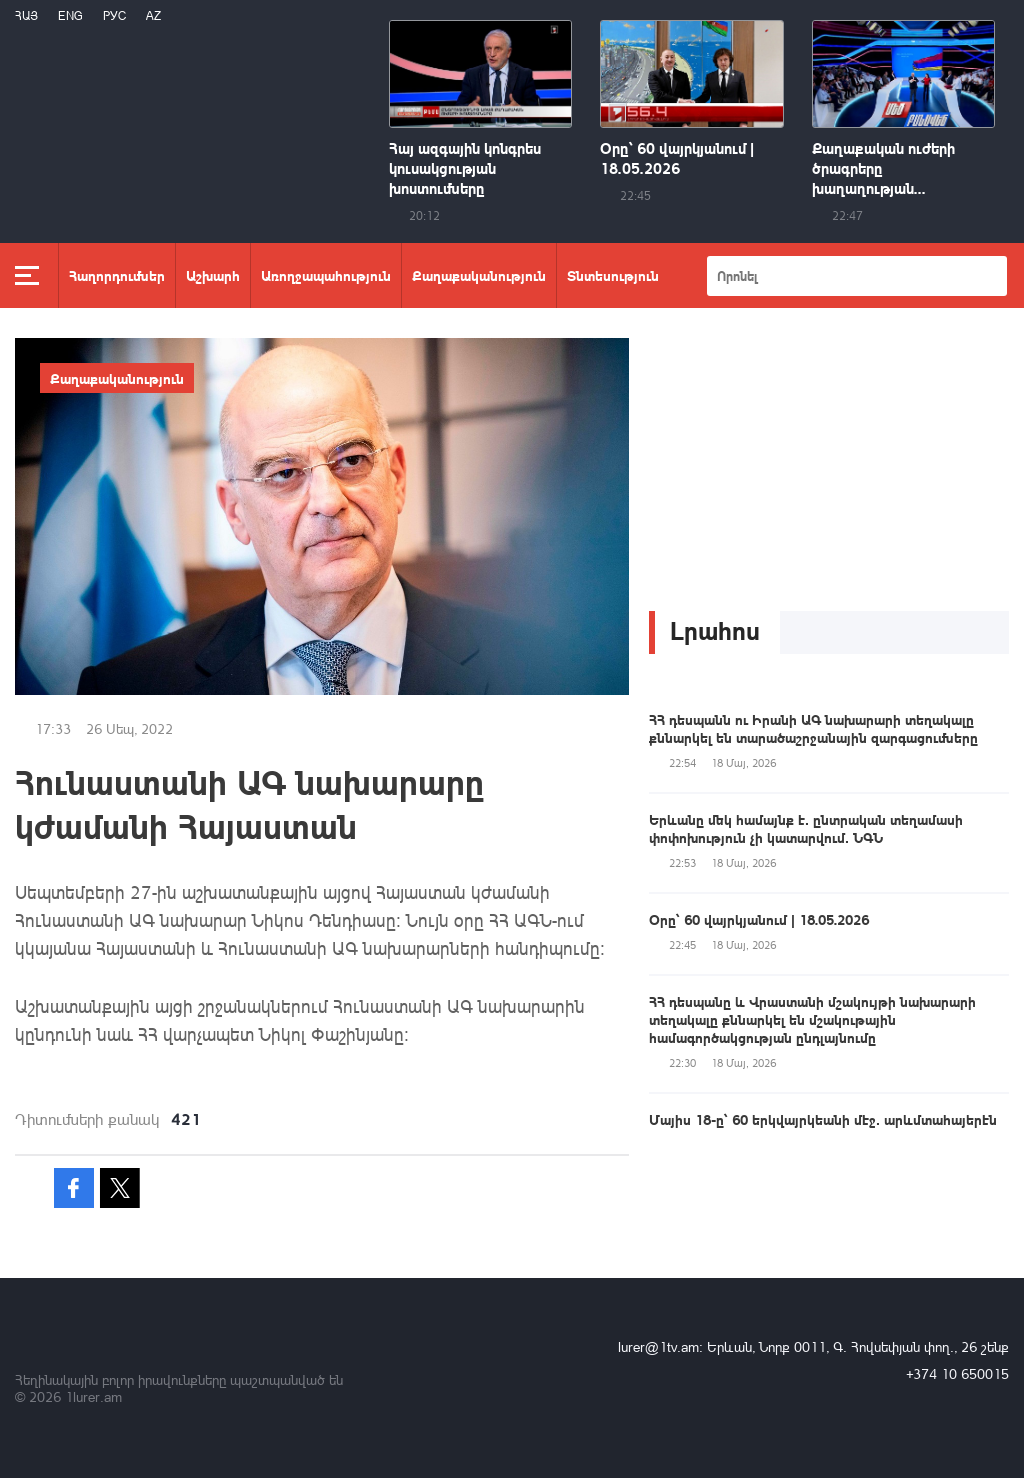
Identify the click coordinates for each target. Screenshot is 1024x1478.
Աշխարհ (213, 275)
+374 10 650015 (957, 1373)
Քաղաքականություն (479, 275)
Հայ (26, 15)
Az (153, 15)
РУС (114, 15)
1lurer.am (93, 1396)
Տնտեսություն (613, 275)
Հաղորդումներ (117, 275)
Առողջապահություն (326, 275)
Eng (70, 15)
